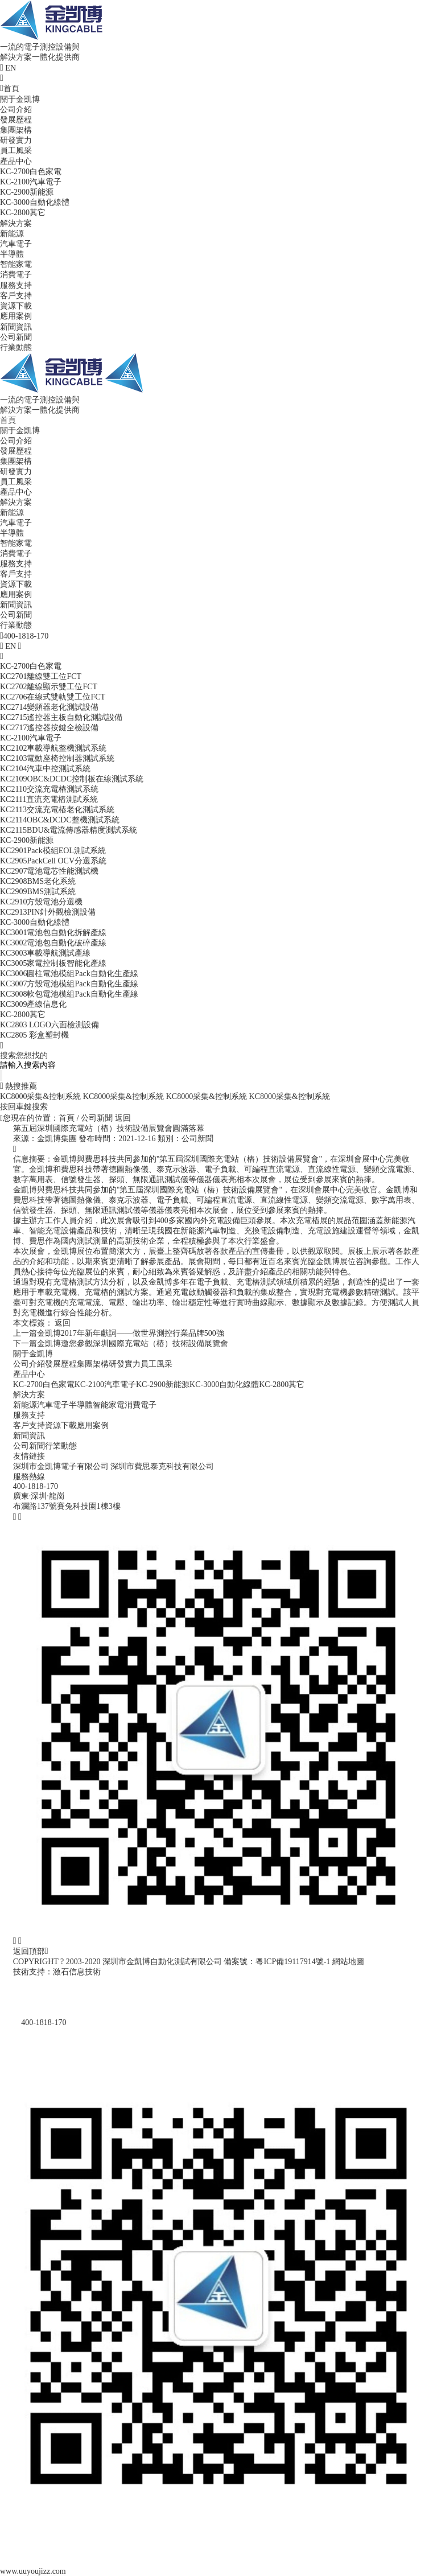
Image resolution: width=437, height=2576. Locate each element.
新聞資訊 (16, 327)
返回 (123, 1118)
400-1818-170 (35, 1486)
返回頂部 (30, 1951)
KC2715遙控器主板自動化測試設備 (61, 717)
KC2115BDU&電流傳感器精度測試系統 (68, 830)
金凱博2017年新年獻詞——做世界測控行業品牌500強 (118, 1333)
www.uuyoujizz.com (33, 2571)
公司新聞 (16, 337)
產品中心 (16, 161)
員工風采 (16, 150)
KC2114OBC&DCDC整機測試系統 (59, 820)
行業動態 (16, 347)
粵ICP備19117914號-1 (292, 1961)
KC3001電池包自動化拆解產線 (53, 932)
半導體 (12, 254)
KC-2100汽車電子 (30, 182)
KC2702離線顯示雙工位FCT (48, 686)
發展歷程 (16, 120)
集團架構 (16, 130)
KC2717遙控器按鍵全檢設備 (49, 727)
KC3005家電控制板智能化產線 (53, 963)
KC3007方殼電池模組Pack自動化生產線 (69, 984)
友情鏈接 (29, 1456)
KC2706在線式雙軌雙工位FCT (52, 697)
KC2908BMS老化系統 (38, 881)
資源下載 (16, 306)
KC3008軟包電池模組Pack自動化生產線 (69, 994)
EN (10, 68)
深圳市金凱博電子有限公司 (61, 1466)
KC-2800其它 (23, 212)
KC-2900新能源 (26, 192)
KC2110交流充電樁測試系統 (49, 789)
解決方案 (16, 223)
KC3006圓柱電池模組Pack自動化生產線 (69, 973)
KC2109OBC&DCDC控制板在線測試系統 (71, 779)
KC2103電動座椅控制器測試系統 (57, 758)
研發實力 (16, 140)
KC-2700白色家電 (30, 171)
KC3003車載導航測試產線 (45, 953)
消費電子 (16, 274)
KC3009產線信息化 (33, 1004)
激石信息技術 (77, 1972)
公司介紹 (16, 109)
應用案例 (16, 316)
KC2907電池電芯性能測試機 (49, 871)
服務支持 (16, 285)
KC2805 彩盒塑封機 (34, 1035)
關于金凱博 (20, 99)
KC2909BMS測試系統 (38, 891)
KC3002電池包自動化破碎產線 (53, 943)
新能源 (12, 233)
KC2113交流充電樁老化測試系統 (57, 809)
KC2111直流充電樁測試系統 (49, 799)
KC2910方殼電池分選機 (41, 902)
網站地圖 (348, 1961)
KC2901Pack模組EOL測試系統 (53, 850)
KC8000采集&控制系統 (40, 1096)
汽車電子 (16, 244)
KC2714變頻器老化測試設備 (49, 707)
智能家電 (16, 264)
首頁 (9, 88)
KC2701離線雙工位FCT (40, 676)
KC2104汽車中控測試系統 (45, 768)
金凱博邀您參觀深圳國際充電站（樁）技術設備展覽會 (120, 1343)
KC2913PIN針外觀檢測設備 (48, 912)
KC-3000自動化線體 (34, 202)
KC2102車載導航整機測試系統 (53, 748)
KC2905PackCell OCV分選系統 (53, 861)
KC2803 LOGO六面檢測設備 (49, 1024)
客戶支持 (16, 295)
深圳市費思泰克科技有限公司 (162, 1466)
